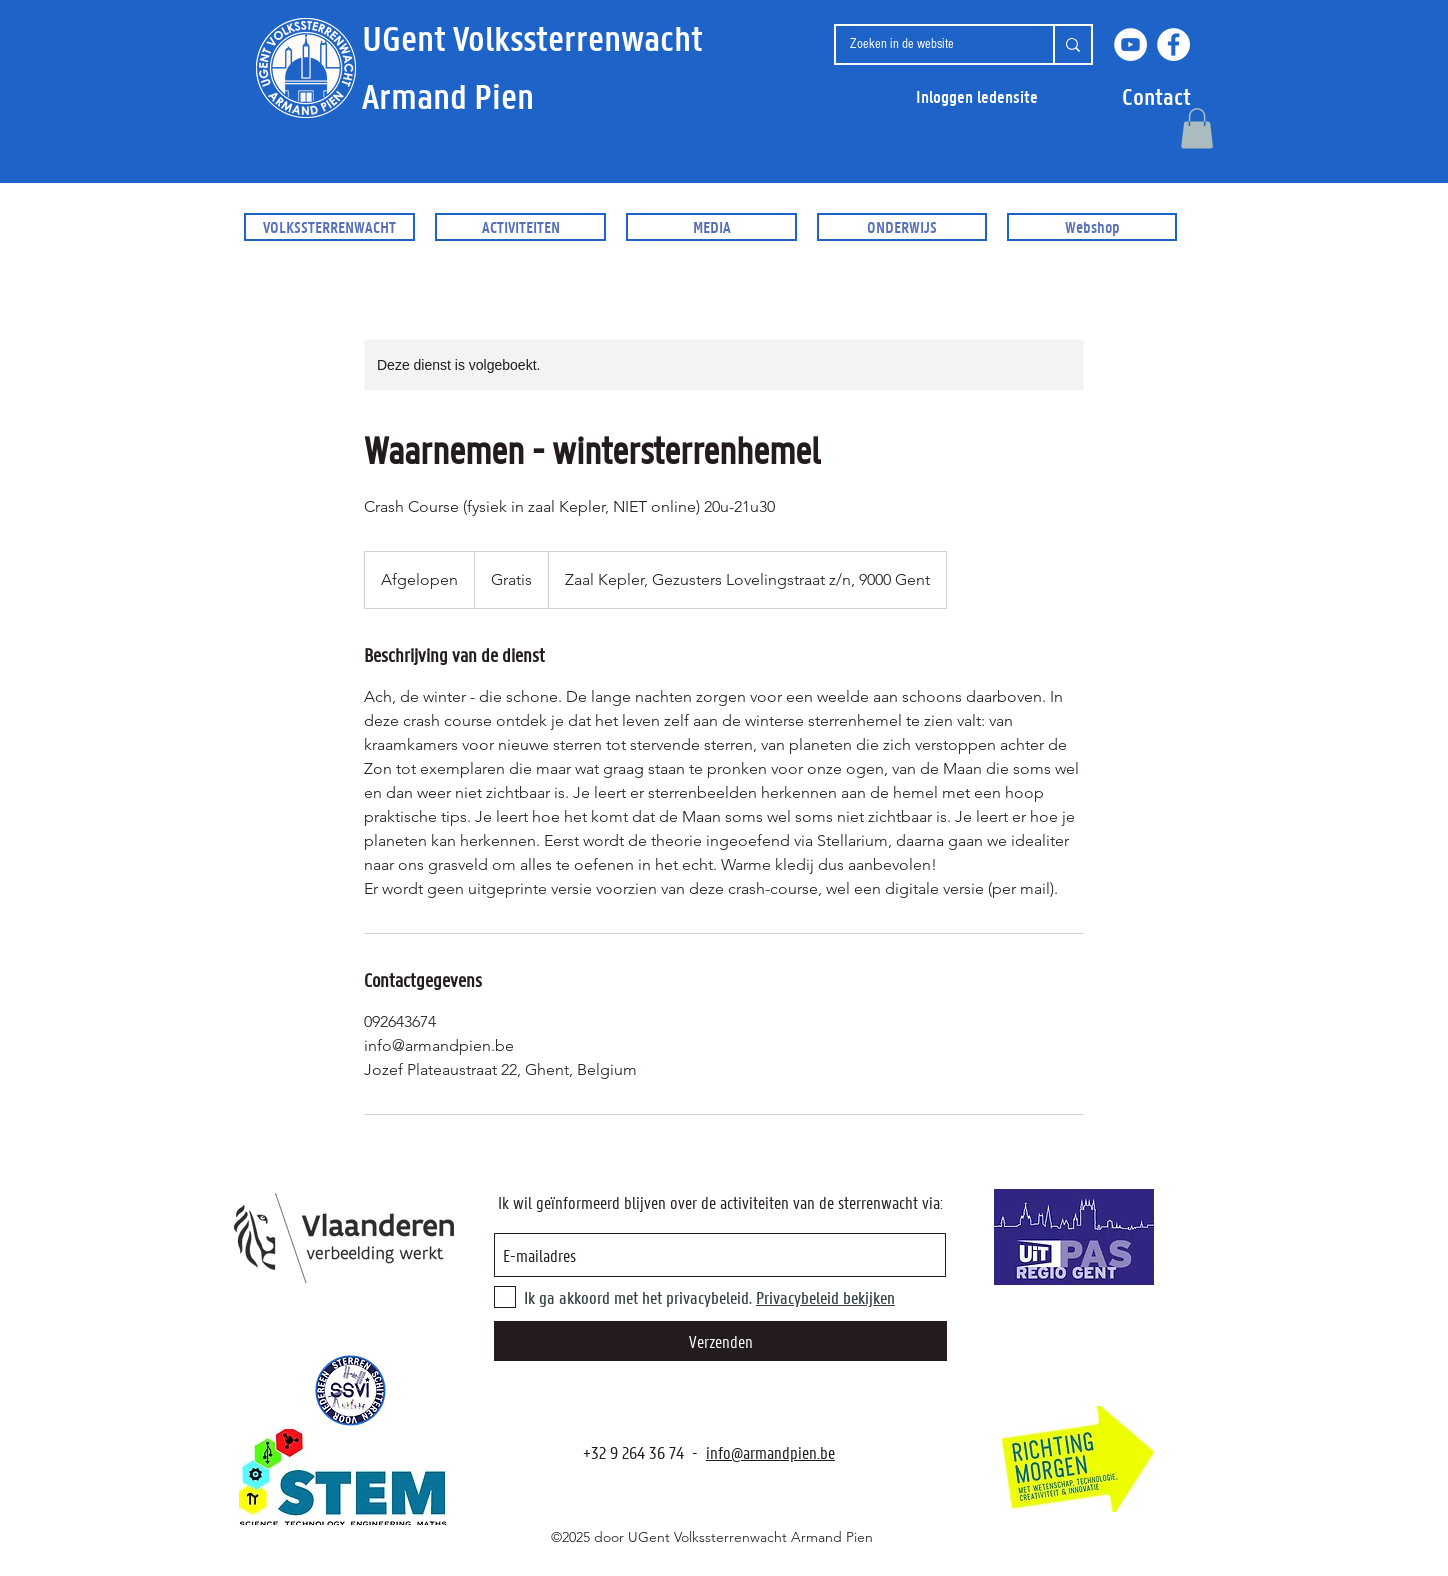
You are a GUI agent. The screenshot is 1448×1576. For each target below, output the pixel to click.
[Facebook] (1173, 44)
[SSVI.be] (350, 1390)
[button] (1156, 96)
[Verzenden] (720, 1341)
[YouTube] (1130, 44)
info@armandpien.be (770, 1452)
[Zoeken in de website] (929, 44)
